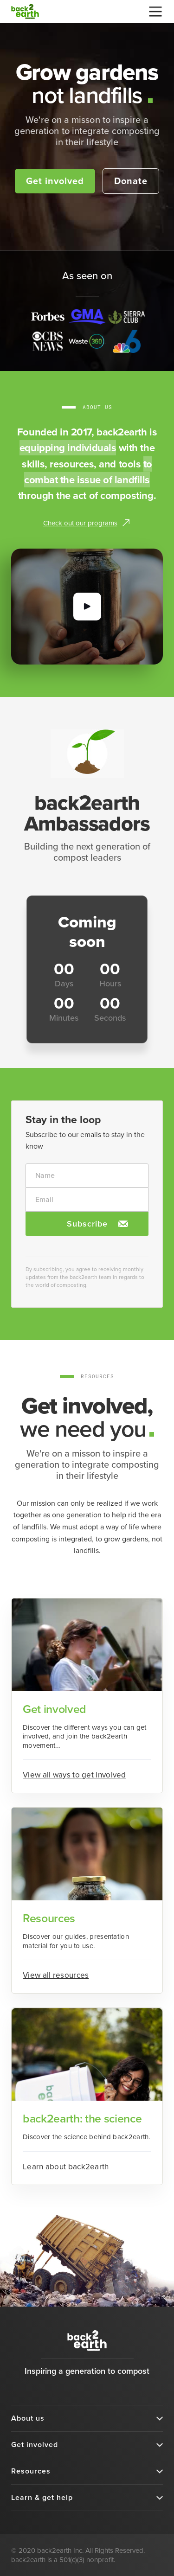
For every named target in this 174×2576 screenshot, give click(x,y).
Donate (131, 181)
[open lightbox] (87, 606)
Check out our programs (80, 523)
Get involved (55, 181)
